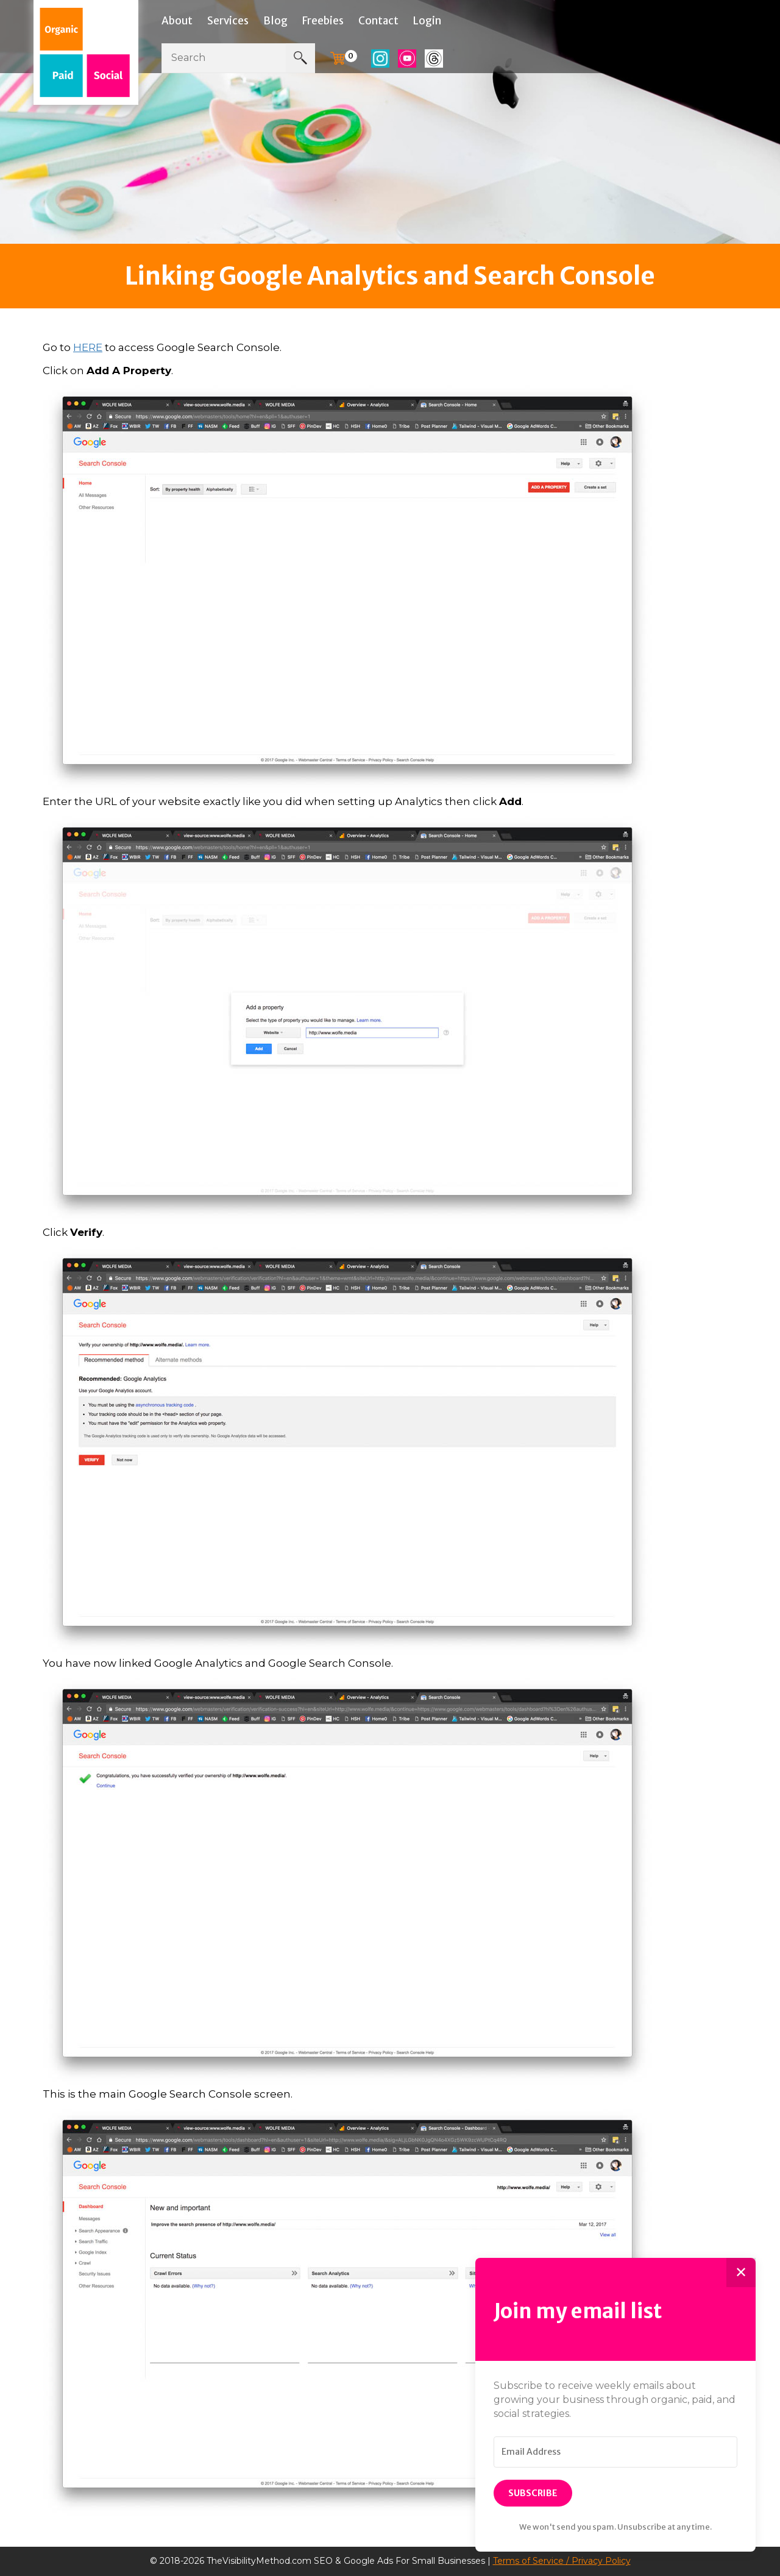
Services (228, 20)
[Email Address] (615, 2452)
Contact (378, 20)
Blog (275, 20)
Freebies (323, 20)
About (177, 20)
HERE (87, 347)
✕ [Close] (741, 2272)
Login (427, 20)
